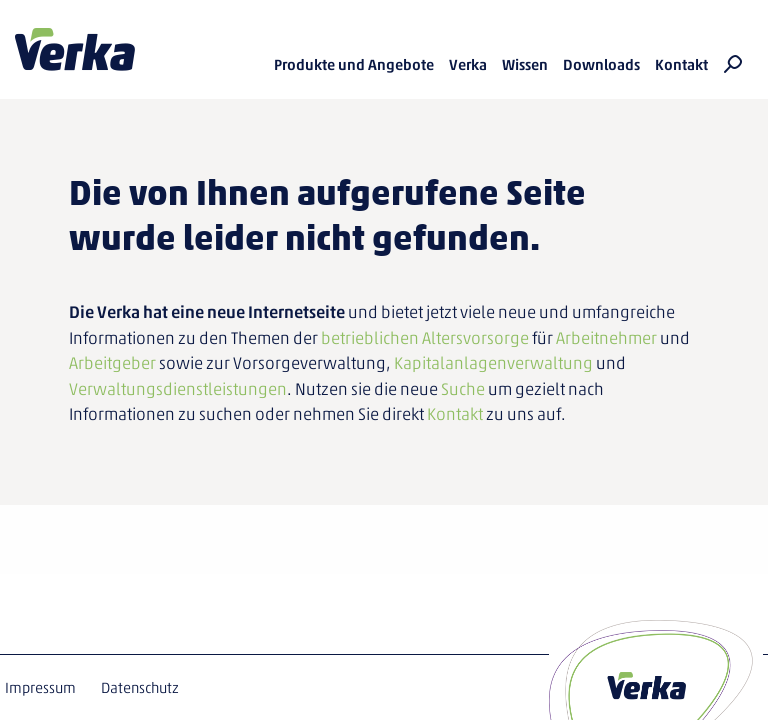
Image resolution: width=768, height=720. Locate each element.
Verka (75, 49)
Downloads (601, 65)
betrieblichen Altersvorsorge (425, 338)
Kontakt (681, 65)
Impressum (40, 688)
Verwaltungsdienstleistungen (178, 389)
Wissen (525, 65)
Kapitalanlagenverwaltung (493, 363)
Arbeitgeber (112, 363)
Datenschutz (140, 688)
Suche (463, 389)
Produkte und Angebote (354, 65)
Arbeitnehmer (606, 338)
